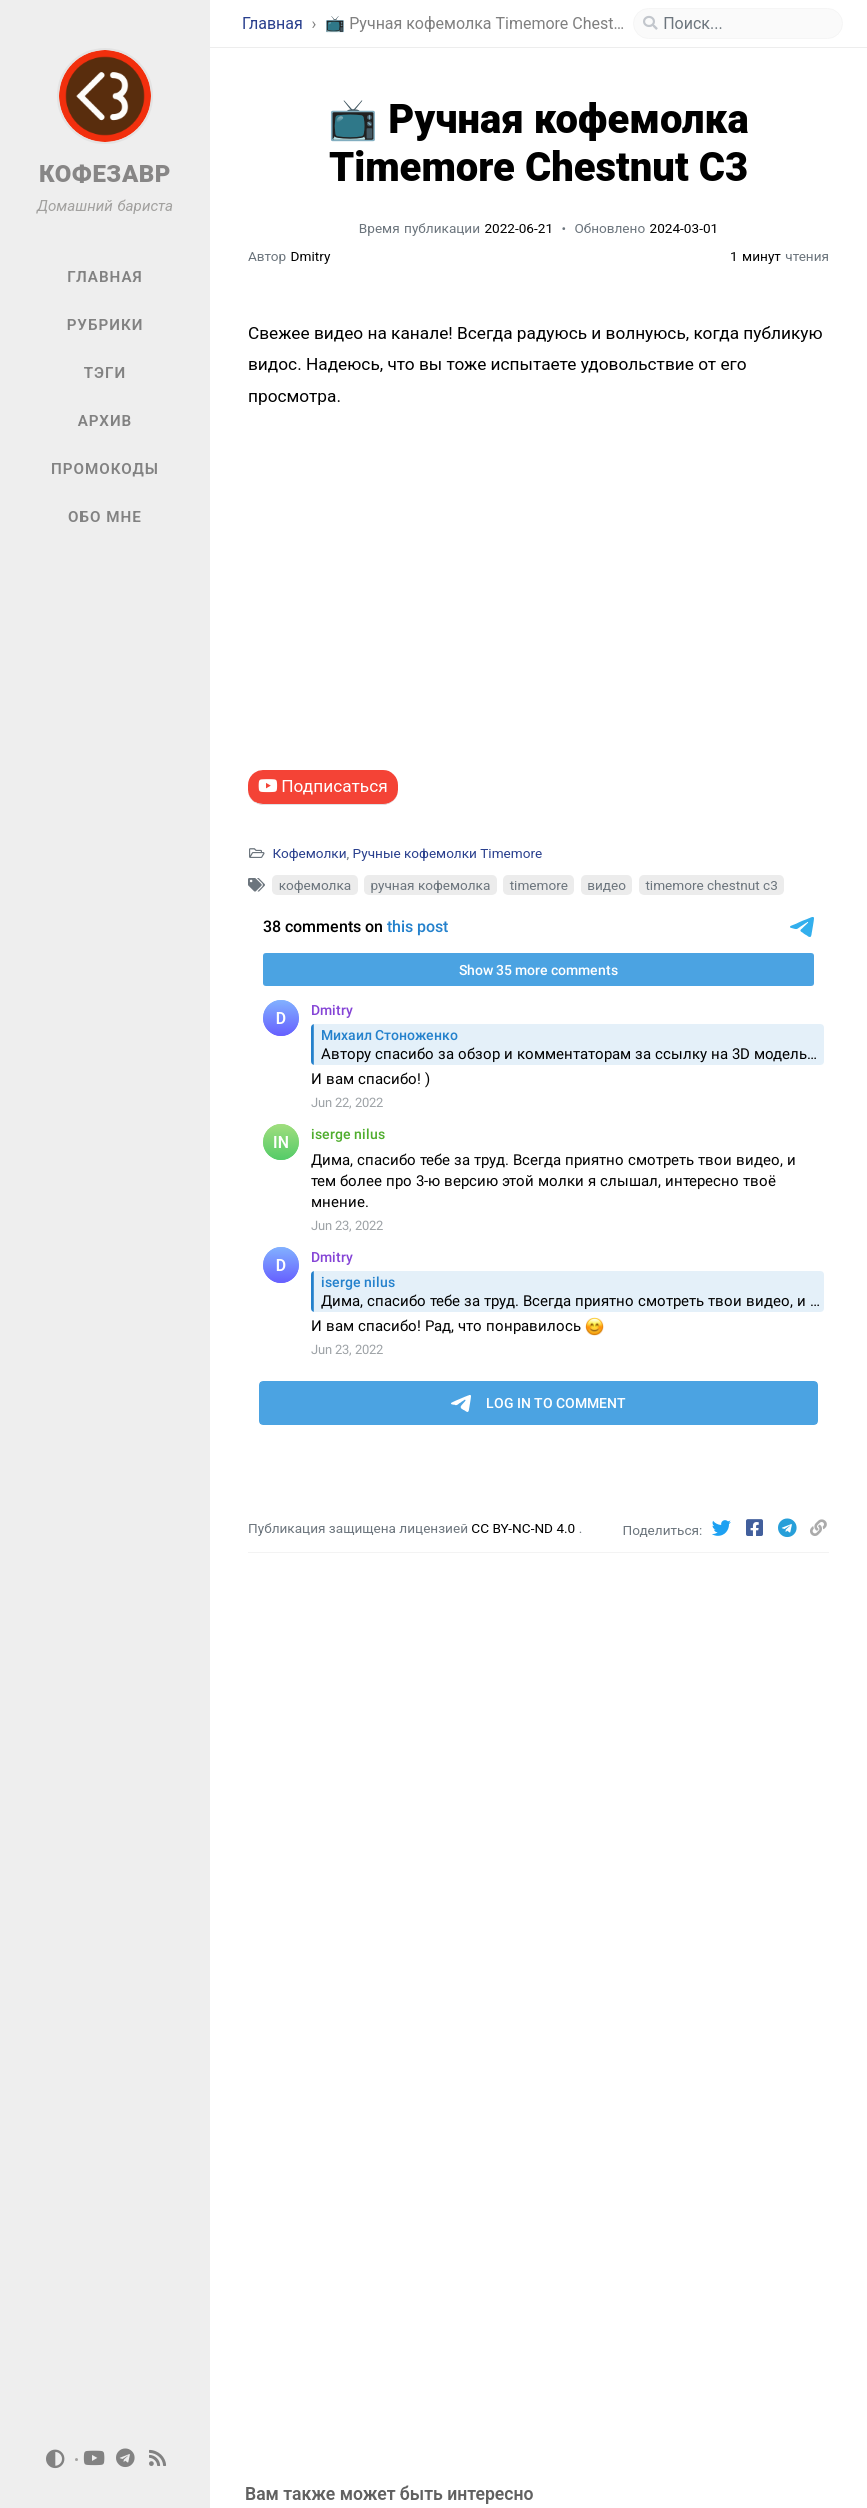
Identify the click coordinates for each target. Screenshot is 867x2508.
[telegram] (126, 2459)
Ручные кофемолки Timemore (448, 853)
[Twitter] (724, 1528)
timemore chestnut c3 (711, 885)
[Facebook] (756, 1528)
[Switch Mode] (55, 2459)
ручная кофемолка (430, 885)
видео (606, 885)
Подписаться (323, 786)
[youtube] (94, 2459)
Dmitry (311, 256)
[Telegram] (789, 1528)
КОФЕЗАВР (105, 174)
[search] (746, 24)
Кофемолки (309, 853)
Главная (274, 23)
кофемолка (315, 885)
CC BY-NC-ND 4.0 (524, 1528)
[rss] (158, 2459)
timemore (539, 885)
